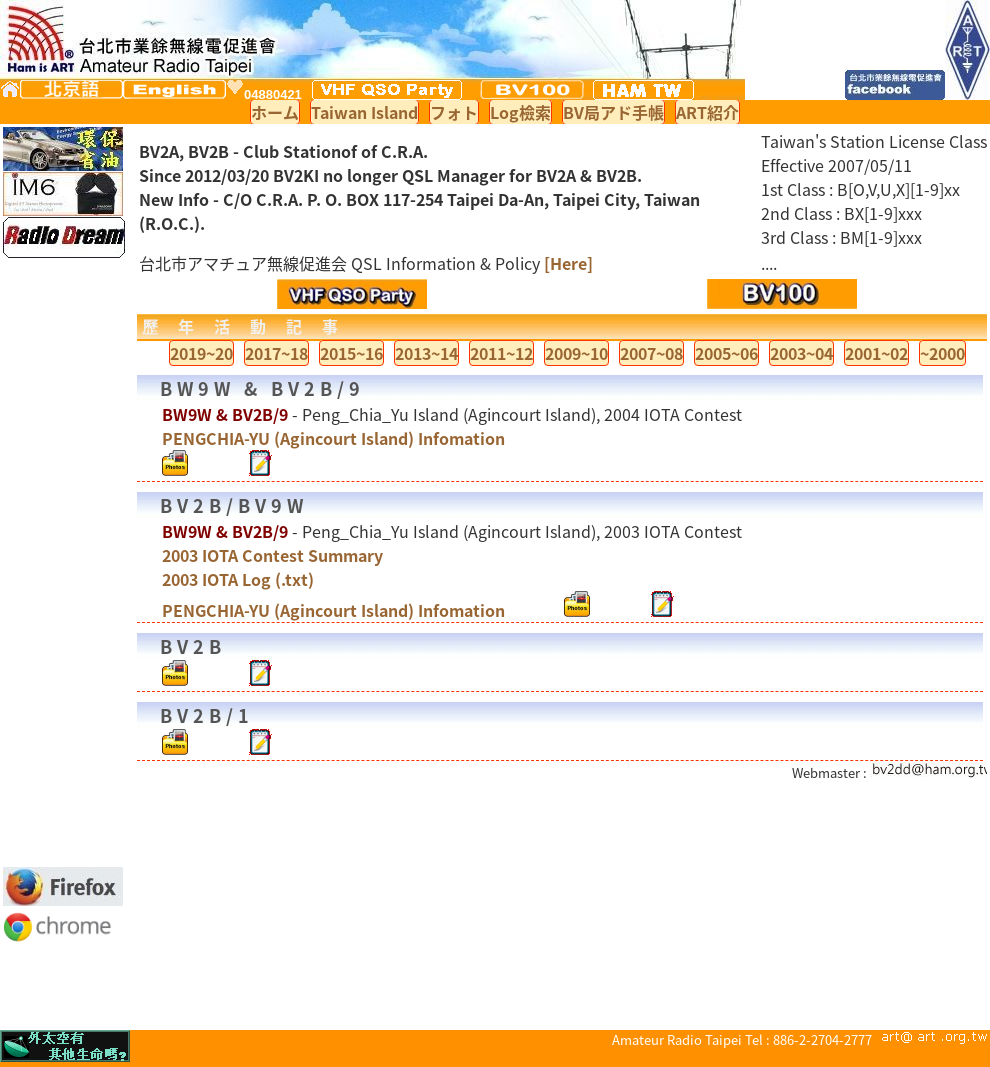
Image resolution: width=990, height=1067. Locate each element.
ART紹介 (707, 112)
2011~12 (501, 353)
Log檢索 (520, 112)
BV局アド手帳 (613, 112)
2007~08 (651, 353)
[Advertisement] (63, 562)
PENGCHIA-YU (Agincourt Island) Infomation (333, 438)
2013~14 (426, 353)
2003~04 (801, 353)
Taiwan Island (364, 112)
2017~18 (276, 353)
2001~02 (876, 353)
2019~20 (201, 353)
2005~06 (726, 353)
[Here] (568, 263)
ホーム (275, 112)
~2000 (942, 353)
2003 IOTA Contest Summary (272, 555)
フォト (454, 112)
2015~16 (351, 353)
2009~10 (576, 353)
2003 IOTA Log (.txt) (238, 579)
